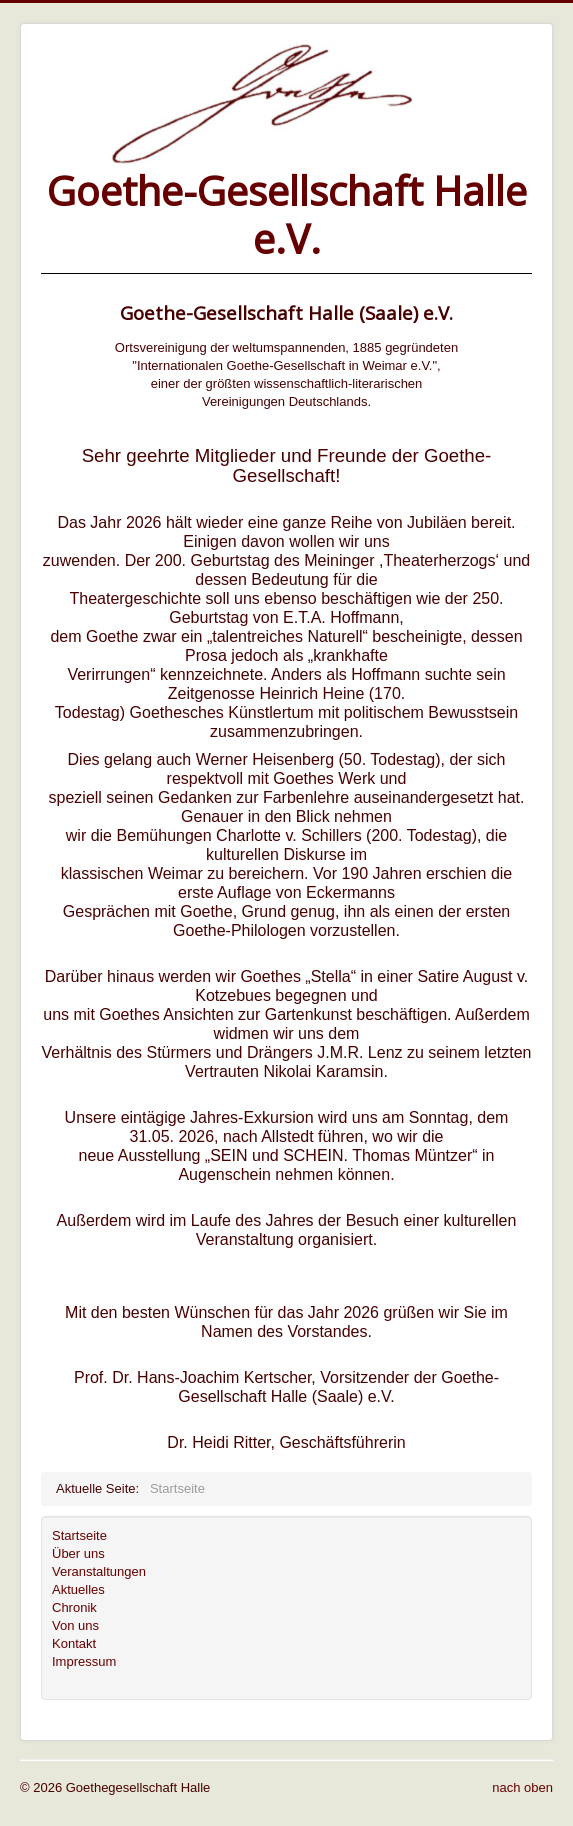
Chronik (74, 1607)
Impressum (84, 1661)
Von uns (75, 1625)
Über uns (78, 1553)
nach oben (522, 1787)
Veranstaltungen (99, 1571)
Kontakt (74, 1643)
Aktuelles (78, 1589)
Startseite (79, 1535)
